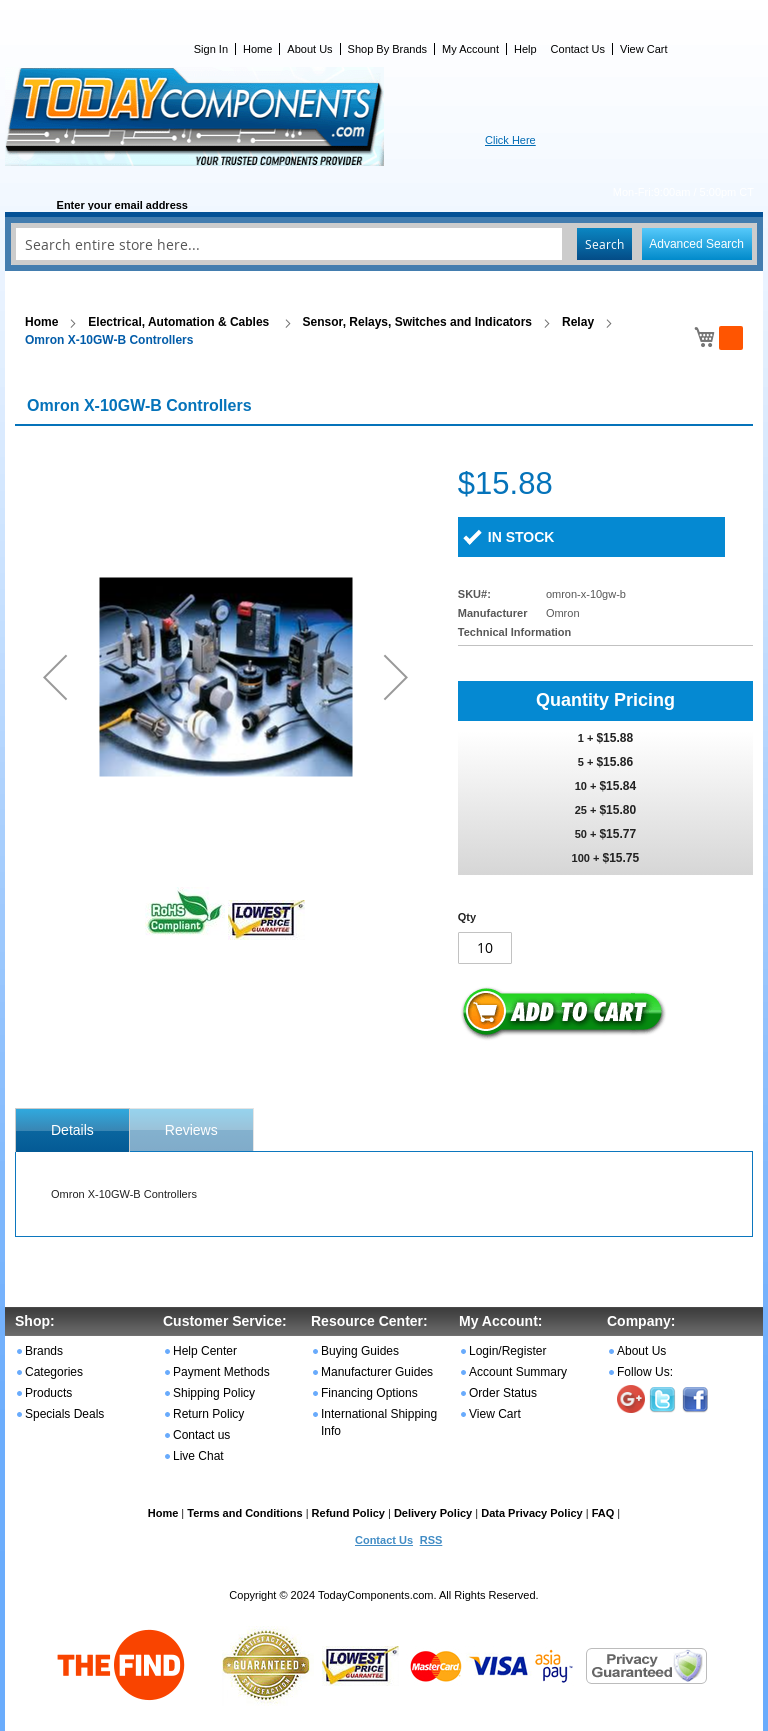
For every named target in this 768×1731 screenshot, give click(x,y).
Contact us (201, 1435)
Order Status (503, 1393)
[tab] (72, 1130)
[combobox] (384, 244)
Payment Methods (221, 1372)
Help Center (205, 1351)
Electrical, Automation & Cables (180, 322)
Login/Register (507, 1351)
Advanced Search (696, 244)
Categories (54, 1372)
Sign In (211, 49)
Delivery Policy (433, 1513)
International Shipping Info (379, 1422)
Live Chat (198, 1456)
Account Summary (518, 1372)
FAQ (603, 1513)
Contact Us (578, 49)
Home (257, 49)
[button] (55, 676)
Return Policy (208, 1414)
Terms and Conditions (244, 1513)
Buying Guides (360, 1351)
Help (525, 49)
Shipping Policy (214, 1393)
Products (48, 1393)
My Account (470, 49)
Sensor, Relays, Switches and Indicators (417, 322)
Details (72, 1130)
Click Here (510, 140)
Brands (44, 1351)
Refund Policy (348, 1513)
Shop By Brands (388, 49)
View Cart (643, 49)
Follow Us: (645, 1372)
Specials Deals (64, 1414)
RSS (431, 1540)
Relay (578, 322)
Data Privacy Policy (532, 1513)
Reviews (191, 1130)
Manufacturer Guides (377, 1372)
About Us (309, 49)
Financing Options (369, 1393)
